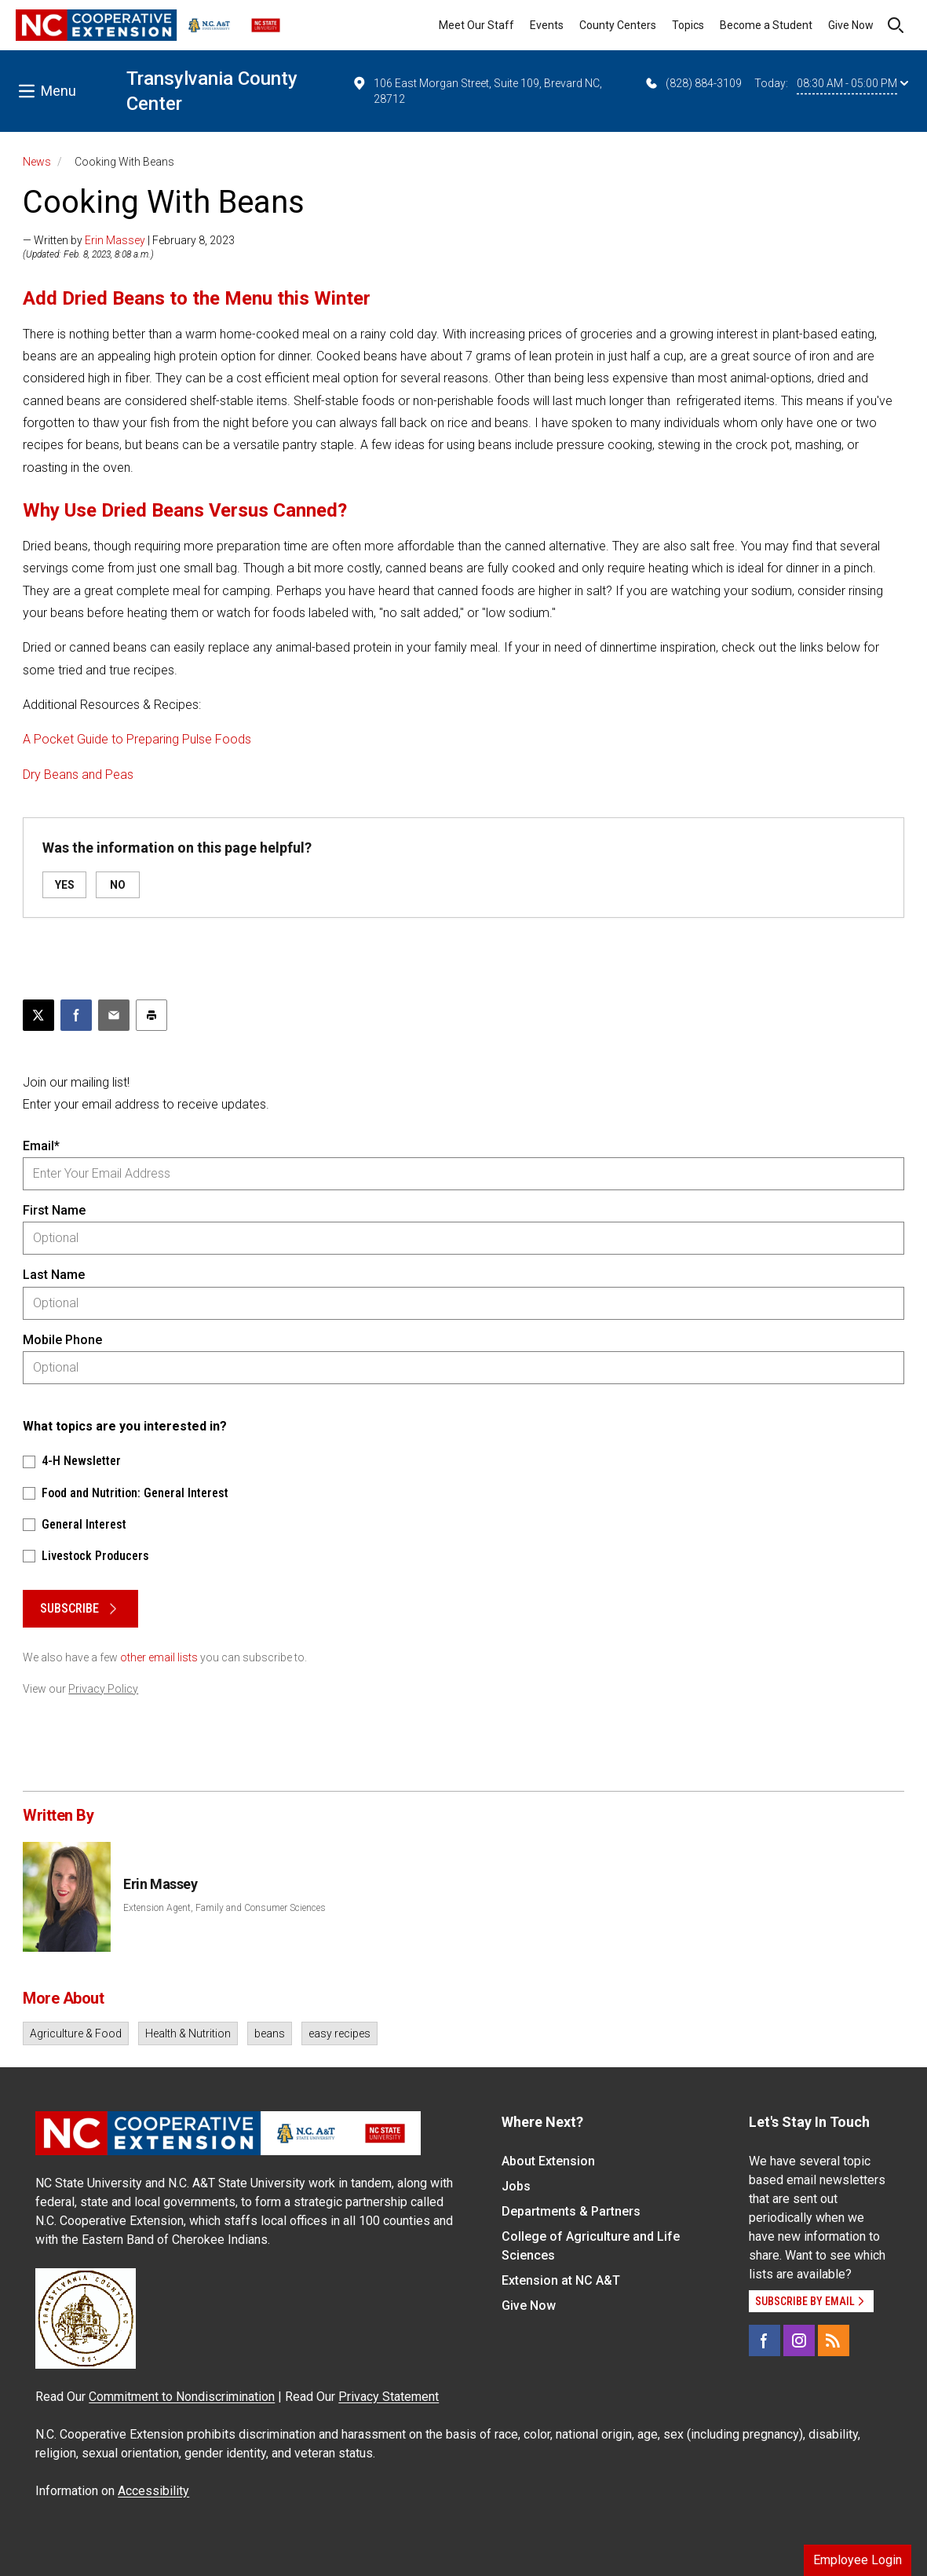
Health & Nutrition (188, 2033)
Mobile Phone (62, 1339)
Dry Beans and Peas (78, 774)
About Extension (548, 2161)
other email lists (159, 1657)
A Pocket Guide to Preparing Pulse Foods (137, 739)
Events (547, 25)
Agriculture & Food (76, 2033)
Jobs (516, 2186)
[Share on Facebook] (76, 1015)
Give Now (851, 25)
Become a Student (766, 25)
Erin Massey (115, 240)
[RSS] (833, 2340)
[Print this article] (151, 1015)
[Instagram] (799, 2340)
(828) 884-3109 (693, 83)
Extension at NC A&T (561, 2280)
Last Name (54, 1274)
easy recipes (339, 2033)
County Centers (617, 25)
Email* (41, 1145)
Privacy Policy (103, 1689)
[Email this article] (114, 1015)
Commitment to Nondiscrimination (182, 2396)
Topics (688, 25)
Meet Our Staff (476, 25)
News (37, 161)
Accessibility (153, 2490)
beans (269, 2033)
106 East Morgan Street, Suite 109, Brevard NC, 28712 (477, 90)
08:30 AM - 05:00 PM (852, 83)
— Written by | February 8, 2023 (129, 240)
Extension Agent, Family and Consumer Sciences (224, 1907)
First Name (54, 1210)
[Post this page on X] (38, 1015)
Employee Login (857, 2559)
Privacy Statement (388, 2396)
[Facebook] (764, 2340)
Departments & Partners (571, 2211)
